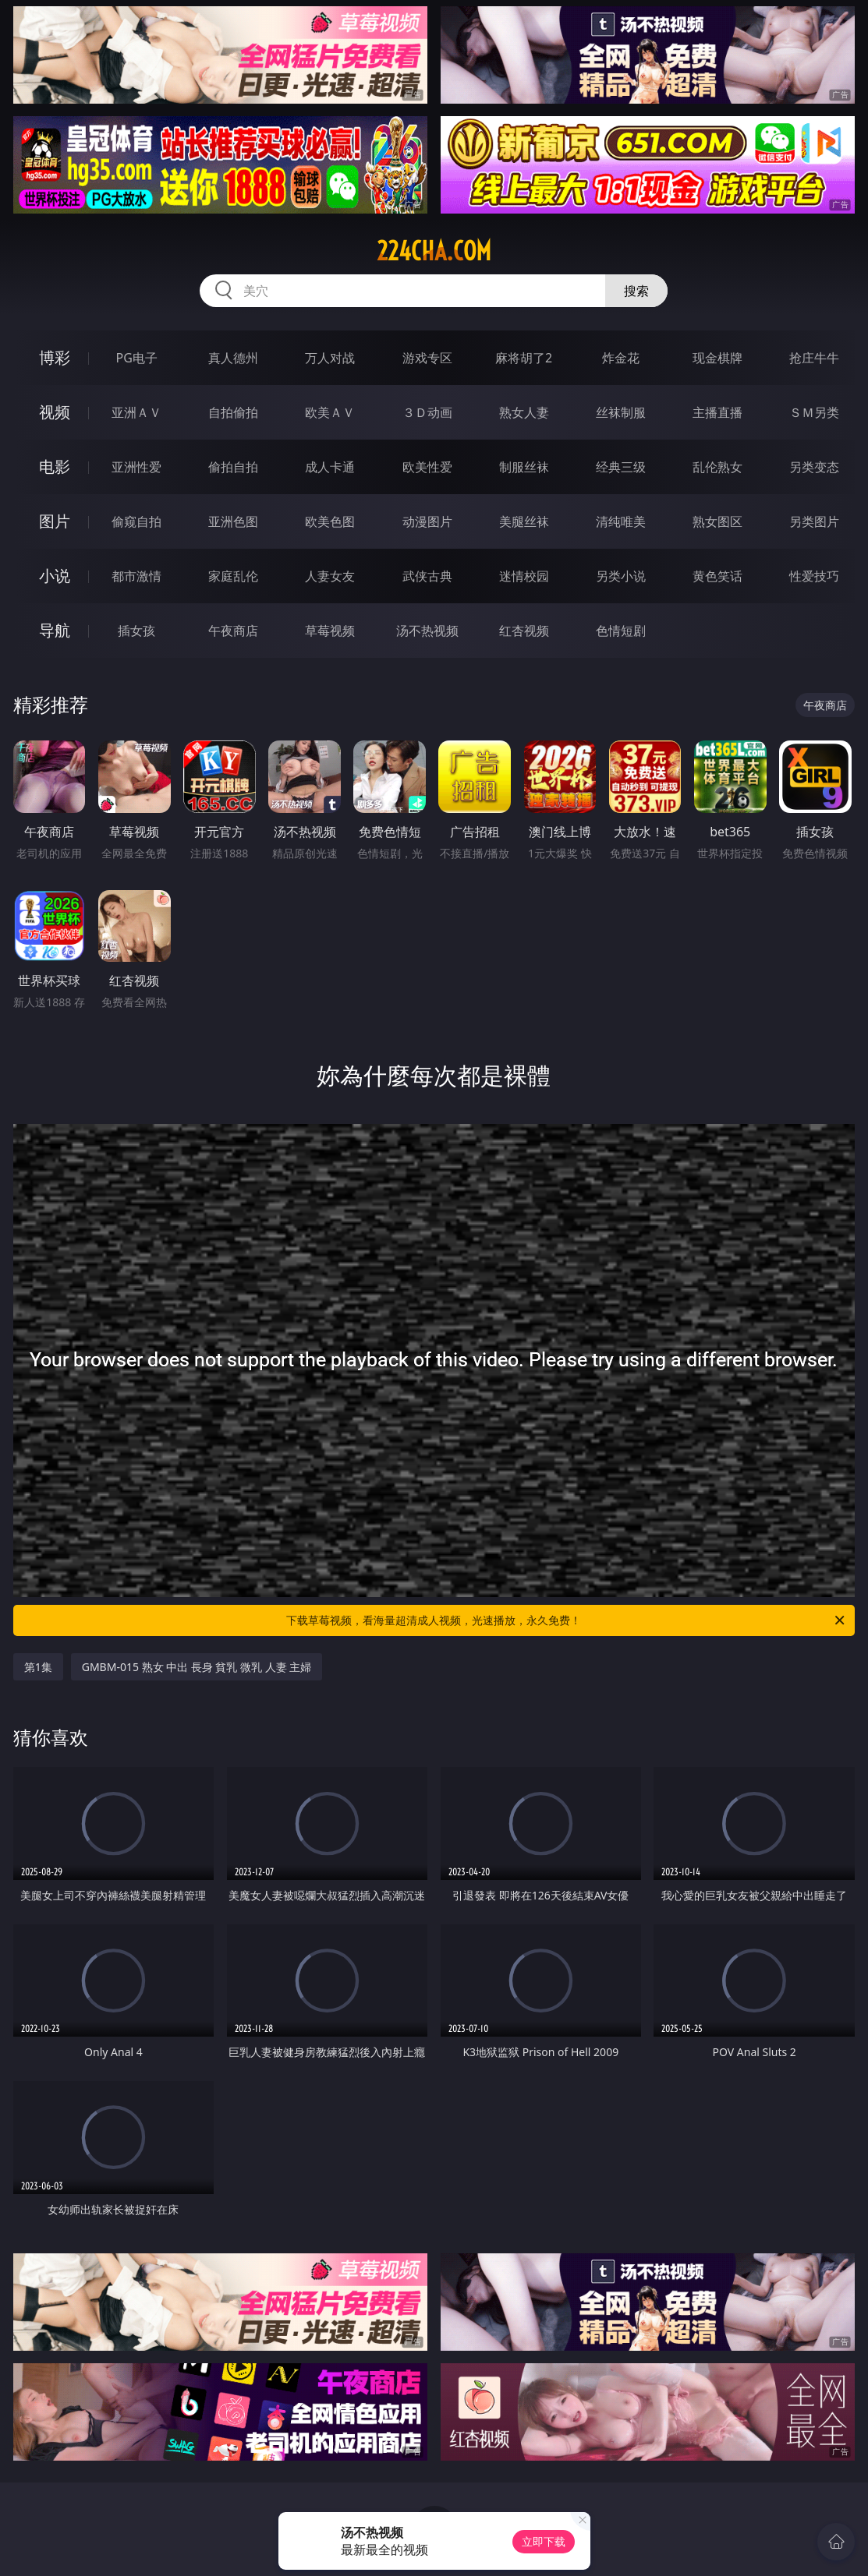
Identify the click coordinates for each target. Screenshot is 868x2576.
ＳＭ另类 (814, 412)
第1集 (38, 1666)
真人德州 (233, 357)
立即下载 (543, 2541)
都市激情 (136, 576)
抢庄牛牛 (814, 357)
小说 (54, 575)
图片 (54, 521)
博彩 (54, 357)
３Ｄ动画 (427, 412)
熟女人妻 (524, 412)
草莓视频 (330, 630)
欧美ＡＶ (330, 412)
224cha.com (434, 251)
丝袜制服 (621, 412)
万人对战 (330, 357)
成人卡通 (330, 466)
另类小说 (621, 576)
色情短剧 (621, 630)
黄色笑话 (717, 576)
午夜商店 (233, 630)
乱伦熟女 (717, 466)
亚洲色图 (233, 521)
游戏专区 (427, 357)
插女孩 (136, 630)
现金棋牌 (717, 357)
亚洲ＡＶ (136, 412)
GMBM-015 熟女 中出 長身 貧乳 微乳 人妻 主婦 (197, 1666)
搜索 (636, 290)
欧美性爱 (427, 466)
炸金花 (620, 357)
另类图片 (814, 521)
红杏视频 (524, 630)
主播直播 (717, 412)
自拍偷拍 (233, 412)
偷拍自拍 (233, 466)
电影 (54, 466)
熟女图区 (717, 521)
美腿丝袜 (524, 521)
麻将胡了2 (523, 357)
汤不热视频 (427, 630)
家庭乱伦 (233, 576)
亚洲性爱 (136, 466)
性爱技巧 (814, 576)
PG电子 (136, 357)
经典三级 (621, 466)
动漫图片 (427, 521)
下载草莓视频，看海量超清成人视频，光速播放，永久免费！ (566, 1620)
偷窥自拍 (136, 521)
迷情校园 (524, 576)
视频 (54, 411)
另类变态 (814, 466)
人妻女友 (330, 576)
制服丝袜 (524, 466)
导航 (54, 630)
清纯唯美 (621, 521)
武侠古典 (427, 576)
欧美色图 (330, 521)
